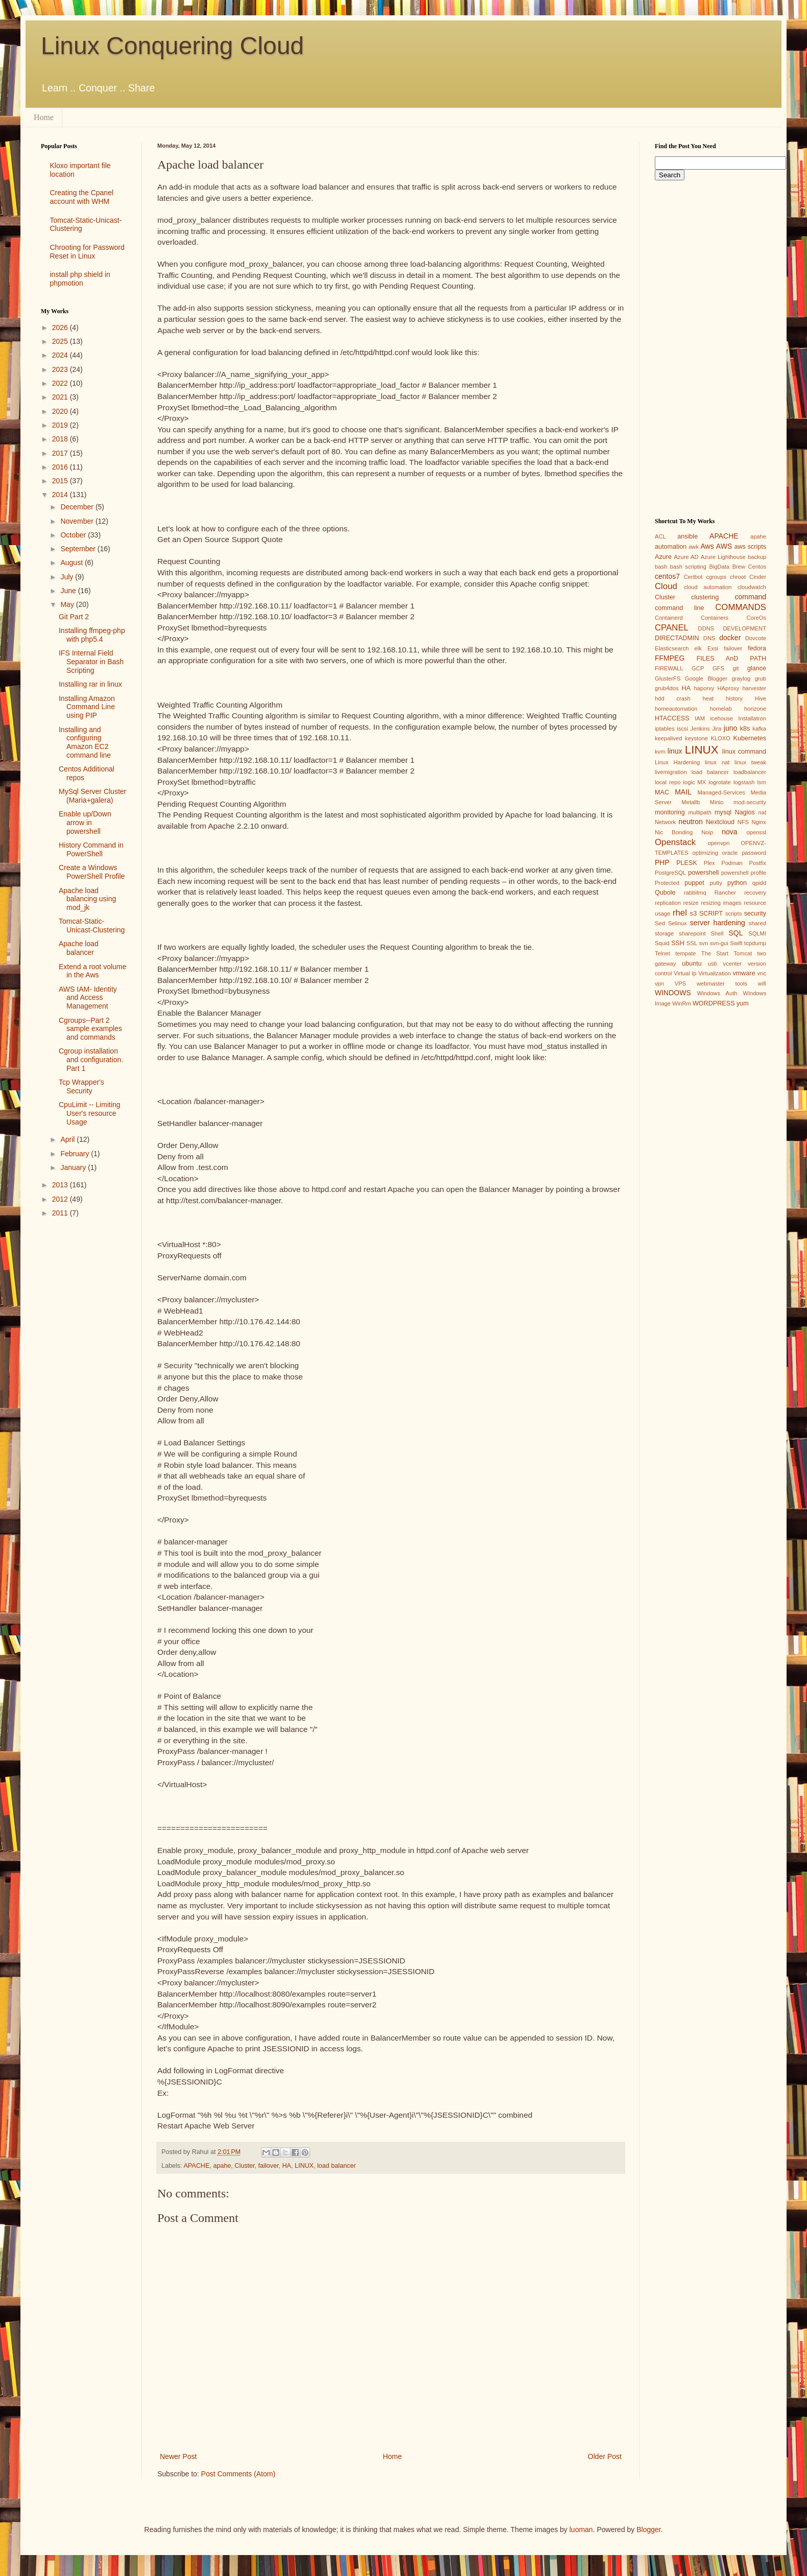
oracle (730, 853)
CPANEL (672, 628)
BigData (719, 567)
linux (675, 751)
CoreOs (756, 618)
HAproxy (728, 688)
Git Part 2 (74, 617)
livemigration (671, 772)
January (74, 1167)
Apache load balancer (79, 948)
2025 (61, 341)
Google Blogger (706, 678)
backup (757, 557)
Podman (732, 863)
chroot (738, 577)
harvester (754, 688)
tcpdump (755, 943)
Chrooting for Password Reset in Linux (87, 251)
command (750, 597)
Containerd (669, 618)
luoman (581, 2529)
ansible (687, 536)
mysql (723, 812)
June (69, 591)
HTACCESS (672, 718)
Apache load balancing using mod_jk (87, 899)
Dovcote (755, 638)
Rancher (725, 892)
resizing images (721, 903)
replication (668, 903)
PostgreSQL (670, 873)
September (78, 549)
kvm (660, 751)
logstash (744, 782)
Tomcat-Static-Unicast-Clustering (92, 925)
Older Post (605, 2456)
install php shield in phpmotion (80, 278)
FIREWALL (669, 668)
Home (44, 117)
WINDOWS (673, 993)
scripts (733, 913)
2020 (61, 411)
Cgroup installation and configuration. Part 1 (91, 1059)
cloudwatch (752, 587)
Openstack (675, 842)
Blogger (648, 2529)
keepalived (668, 738)
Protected (667, 883)
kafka (759, 728)
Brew (739, 567)
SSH (677, 943)
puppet (694, 882)
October (74, 535)
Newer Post (178, 2456)
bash (661, 567)
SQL (735, 933)
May (68, 604)
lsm (761, 782)
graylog (740, 678)
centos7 (667, 576)
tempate (685, 953)
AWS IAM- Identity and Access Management (88, 998)
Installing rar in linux (90, 684)
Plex (709, 863)
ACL (660, 536)
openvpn (719, 843)
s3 (693, 913)
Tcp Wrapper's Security (81, 1086)
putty (716, 883)
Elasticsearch (672, 648)
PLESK (686, 863)
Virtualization (714, 973)
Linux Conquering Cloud (172, 45)
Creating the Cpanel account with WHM (82, 197)
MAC (662, 792)
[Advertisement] (84, 1387)
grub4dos (667, 688)
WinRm (681, 1003)
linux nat (717, 762)
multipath (699, 812)
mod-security (749, 802)
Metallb (690, 802)
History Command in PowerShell (91, 849)
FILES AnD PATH (731, 658)
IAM (700, 718)
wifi (762, 983)
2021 (61, 397)
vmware (744, 973)
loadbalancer (749, 772)
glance (756, 668)
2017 (61, 453)
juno (730, 728)
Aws (707, 546)
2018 (61, 439)
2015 (61, 481)
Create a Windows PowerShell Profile (92, 871)
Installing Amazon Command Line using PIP (87, 707)
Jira (716, 728)
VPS (680, 983)
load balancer (336, 2165)
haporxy (704, 688)
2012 (61, 1199)
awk (694, 547)
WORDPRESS (714, 1003)
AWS (724, 546)
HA (286, 2165)
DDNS (706, 628)
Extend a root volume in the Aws (92, 971)
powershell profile (743, 873)
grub (760, 678)
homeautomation (676, 709)
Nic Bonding (674, 832)
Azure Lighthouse (723, 557)
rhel (680, 913)
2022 (61, 383)
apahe (222, 2165)
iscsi (682, 728)
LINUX (304, 2165)
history (734, 698)
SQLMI (757, 933)
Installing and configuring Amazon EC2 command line (85, 742)
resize (691, 903)
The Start (714, 953)
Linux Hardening (677, 762)
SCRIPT (711, 913)
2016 (61, 467)
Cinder (757, 577)
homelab (721, 709)
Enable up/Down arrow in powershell (85, 822)
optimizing (705, 853)
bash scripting (688, 567)
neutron (690, 821)
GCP (698, 668)
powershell (703, 872)
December (77, 507)
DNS (709, 638)
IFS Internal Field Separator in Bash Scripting (91, 661)
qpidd (759, 883)
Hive (760, 698)
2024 (61, 355)
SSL (691, 943)
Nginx (758, 822)
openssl (756, 832)
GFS (718, 668)
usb (712, 964)
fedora (757, 648)
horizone (755, 709)
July (67, 577)
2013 (61, 1185)
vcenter (732, 964)
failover (268, 2165)
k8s (745, 728)
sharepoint (692, 933)
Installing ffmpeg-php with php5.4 (92, 634)
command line (679, 608)
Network (665, 822)
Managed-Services (721, 792)
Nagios (745, 812)
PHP (662, 862)
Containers (714, 618)
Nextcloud (720, 822)
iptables (665, 728)
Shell (717, 933)
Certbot (693, 577)
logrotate (719, 782)
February (75, 1154)
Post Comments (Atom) (238, 2474)
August (72, 562)
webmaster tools (722, 983)
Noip (707, 832)
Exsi (712, 648)
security (755, 913)
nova (729, 832)
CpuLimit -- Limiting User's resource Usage (90, 1113)
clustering (705, 597)
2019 (61, 425)
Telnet (662, 953)
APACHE (196, 2165)
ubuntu (692, 963)
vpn (659, 983)
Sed (660, 923)
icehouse (721, 718)
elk (698, 648)
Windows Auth (717, 993)
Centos (757, 567)
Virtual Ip (685, 973)
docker (730, 638)
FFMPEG (669, 658)
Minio (717, 802)
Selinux (677, 923)
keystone (696, 738)
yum (743, 1003)
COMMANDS (740, 607)
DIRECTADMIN (677, 638)
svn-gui (719, 943)
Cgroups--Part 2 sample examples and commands (90, 1029)
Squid (662, 943)
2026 (61, 327)
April (68, 1139)
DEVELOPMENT (744, 628)
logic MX (694, 782)
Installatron (752, 718)
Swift (736, 943)
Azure (663, 556)
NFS (743, 822)
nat (762, 812)
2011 (61, 1213)
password (754, 853)
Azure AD (686, 557)
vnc (761, 973)
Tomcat (742, 953)
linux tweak (750, 762)
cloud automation (708, 587)
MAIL (683, 792)
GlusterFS (667, 678)
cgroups (716, 577)
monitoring (670, 812)
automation (670, 546)
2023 (61, 369)
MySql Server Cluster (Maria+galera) (92, 795)
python (737, 882)
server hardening (717, 923)
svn (703, 943)
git (735, 668)
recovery (755, 892)
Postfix (757, 863)
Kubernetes (749, 738)
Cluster (244, 2165)
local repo (667, 782)
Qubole (665, 892)
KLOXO (720, 738)
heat (708, 698)
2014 (61, 494)
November (77, 521)
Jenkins (700, 728)
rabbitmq (695, 892)
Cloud (666, 586)
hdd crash (673, 698)
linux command (744, 751)
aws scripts (750, 546)
